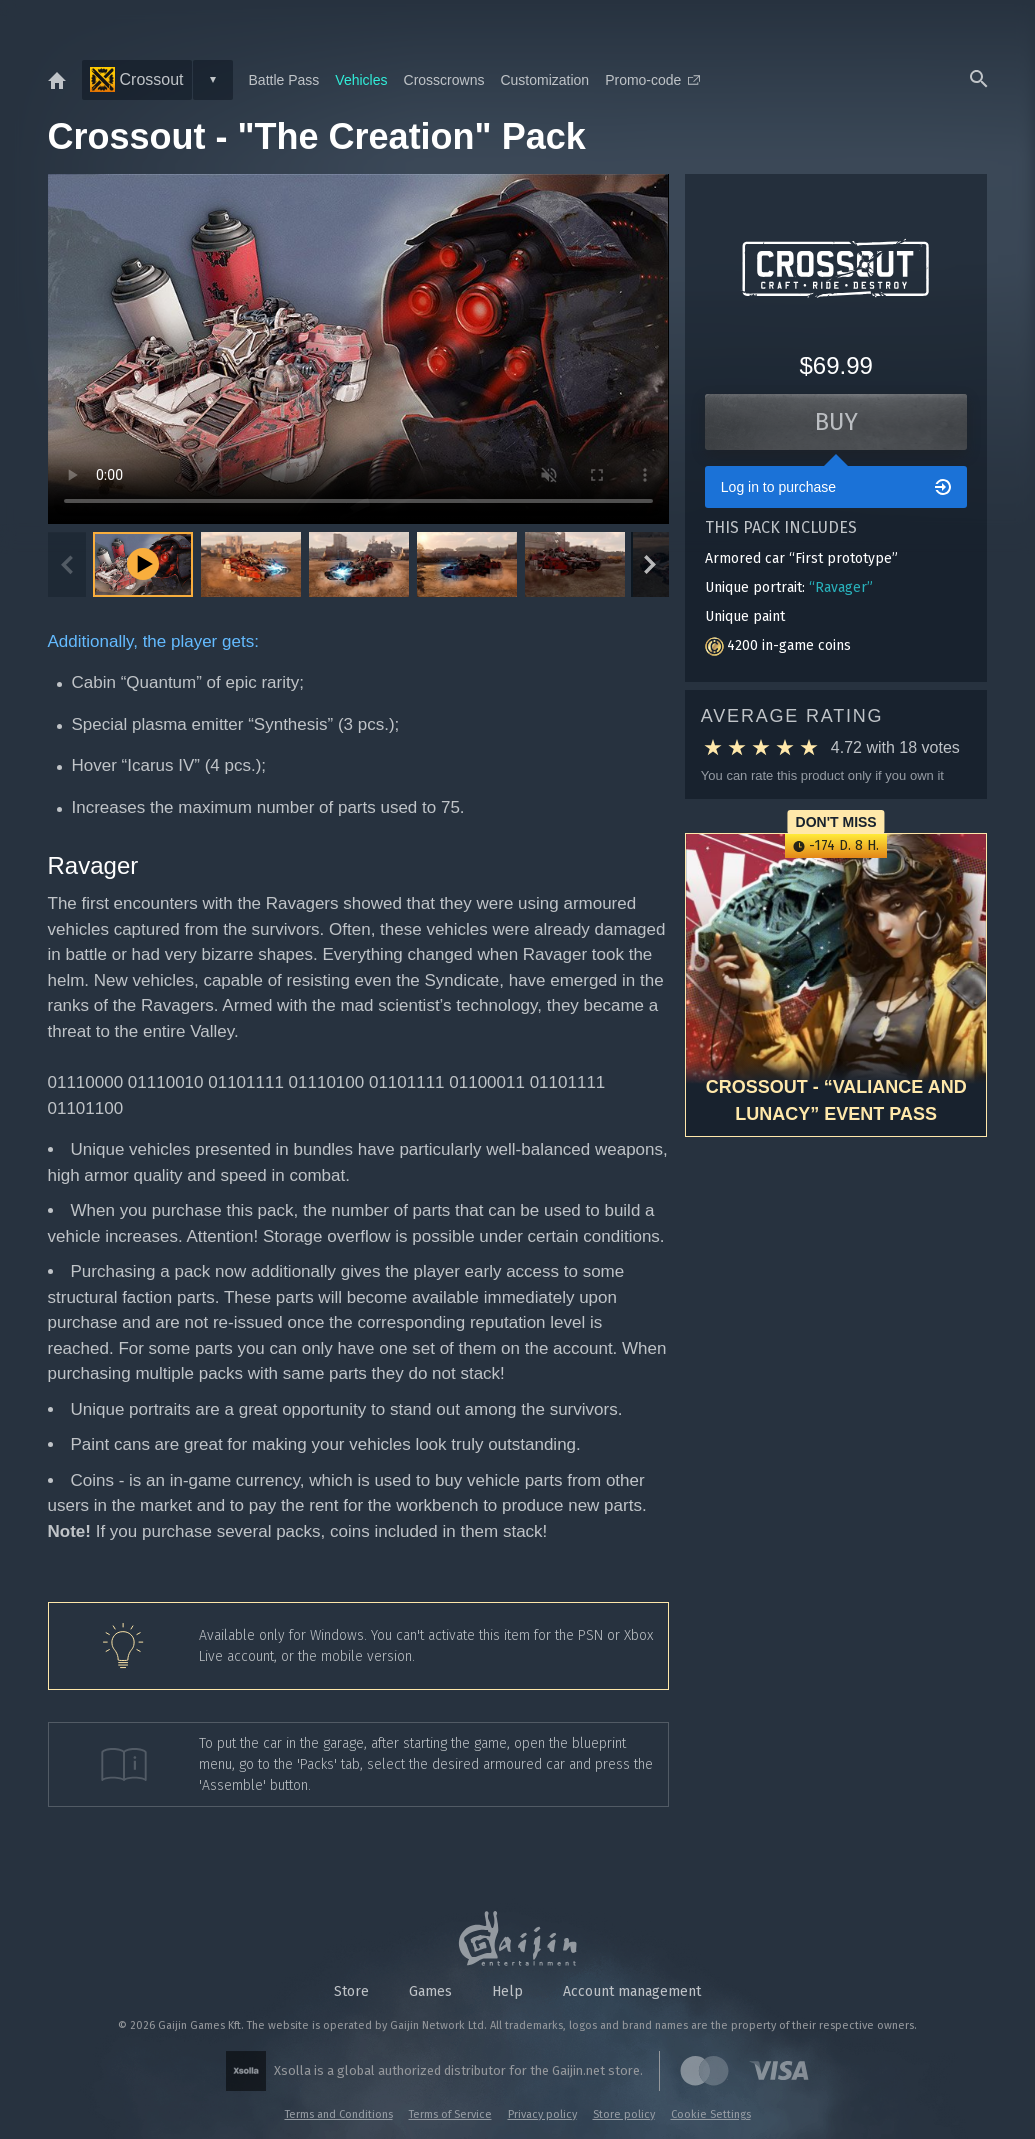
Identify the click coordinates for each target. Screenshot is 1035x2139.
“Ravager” (841, 587)
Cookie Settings (711, 2114)
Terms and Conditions (339, 2114)
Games (430, 1991)
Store (351, 1991)
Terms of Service (450, 2114)
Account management (632, 1991)
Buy (836, 422)
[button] (251, 564)
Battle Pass (284, 80)
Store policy (624, 2114)
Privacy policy (542, 2114)
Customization (544, 80)
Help (507, 1991)
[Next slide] (650, 564)
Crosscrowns (444, 80)
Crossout (137, 79)
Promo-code (652, 80)
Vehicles (361, 80)
